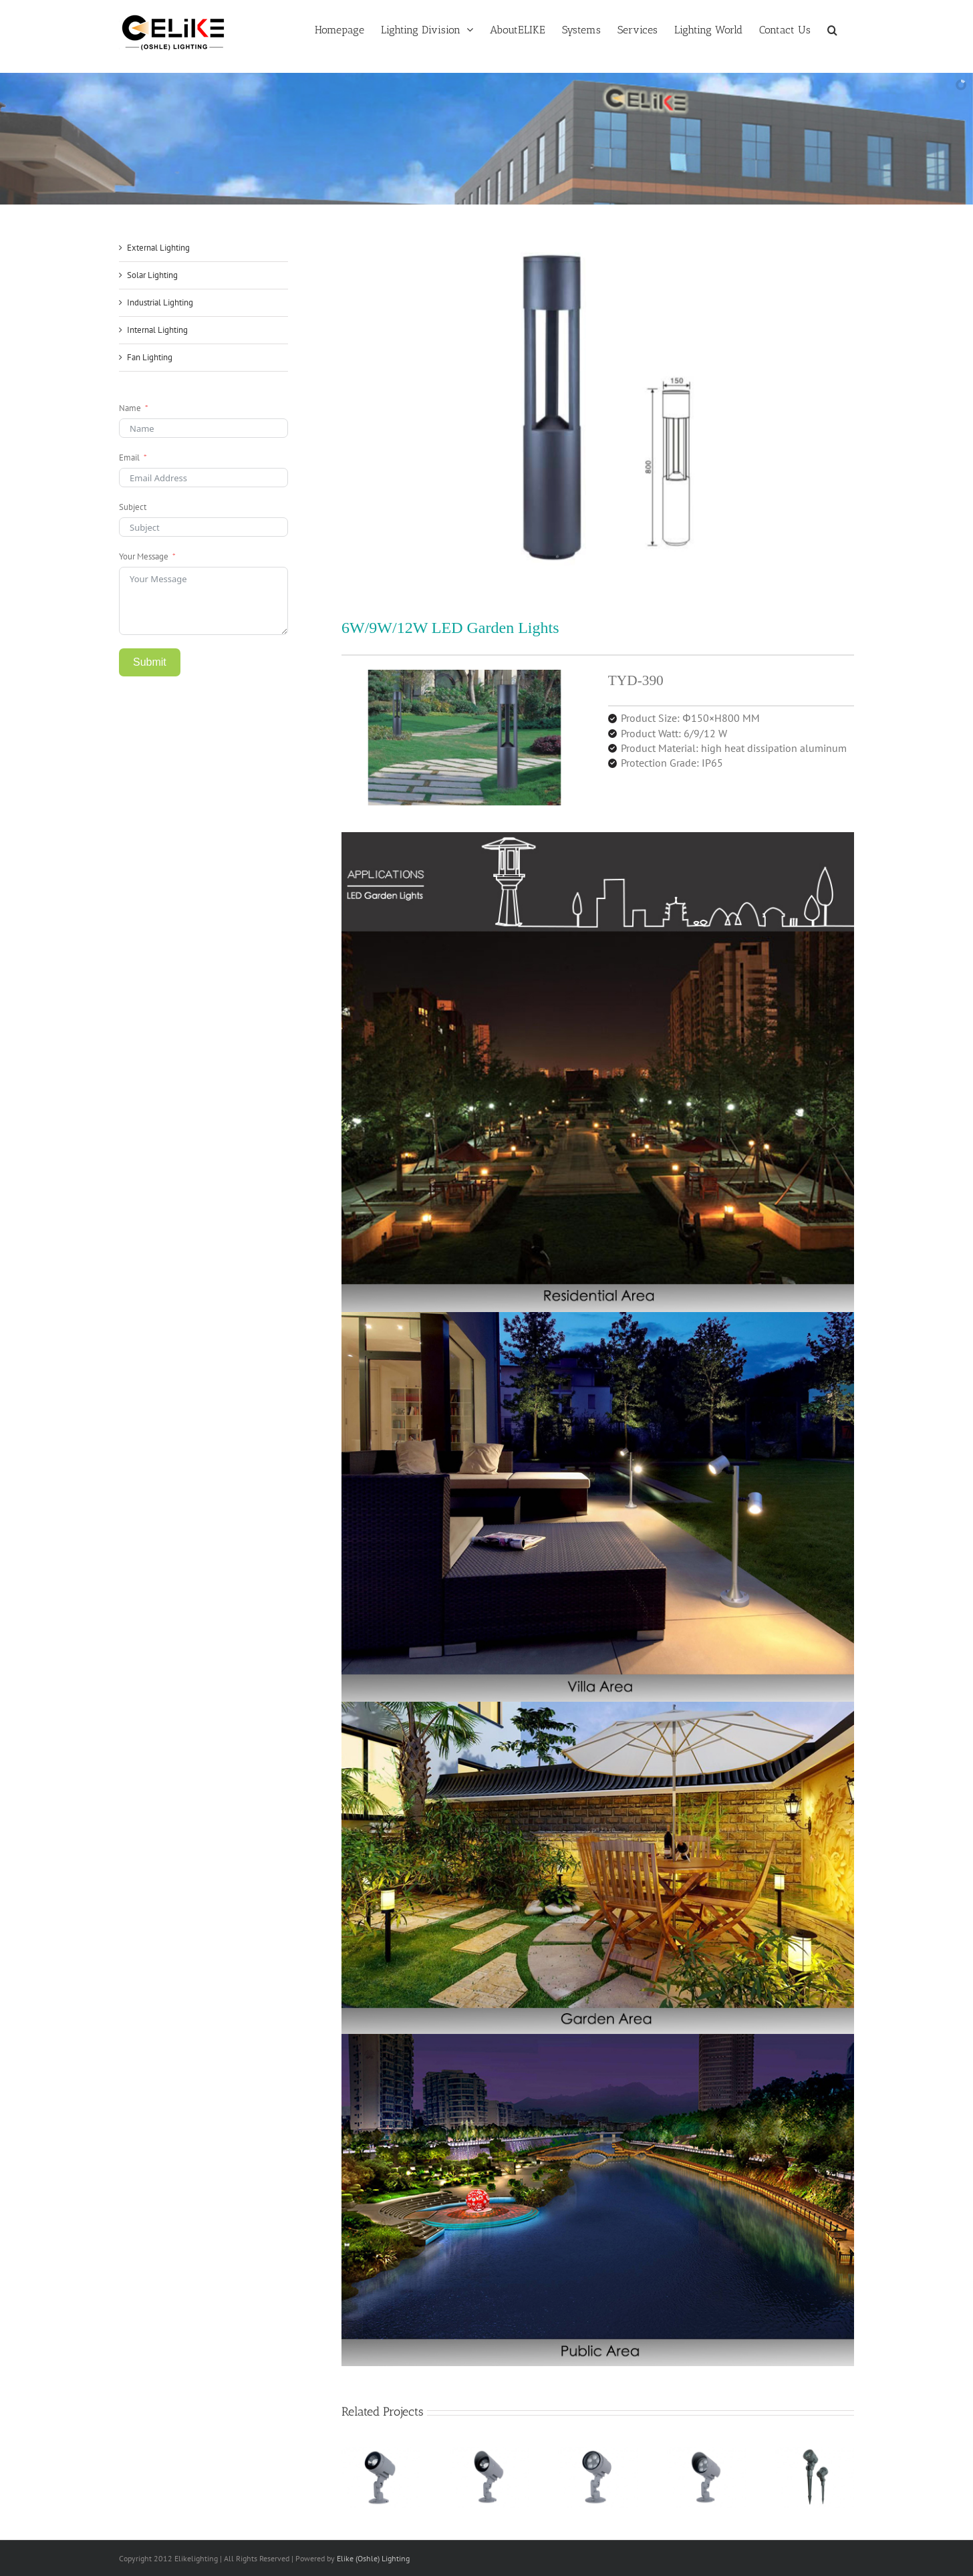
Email (129, 457)
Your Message (143, 556)
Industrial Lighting (160, 302)
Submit (149, 662)
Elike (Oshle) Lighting (373, 2558)
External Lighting (158, 247)
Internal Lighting (157, 330)
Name (130, 408)
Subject (132, 507)
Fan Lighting (149, 357)
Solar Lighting (152, 275)
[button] (832, 28)
